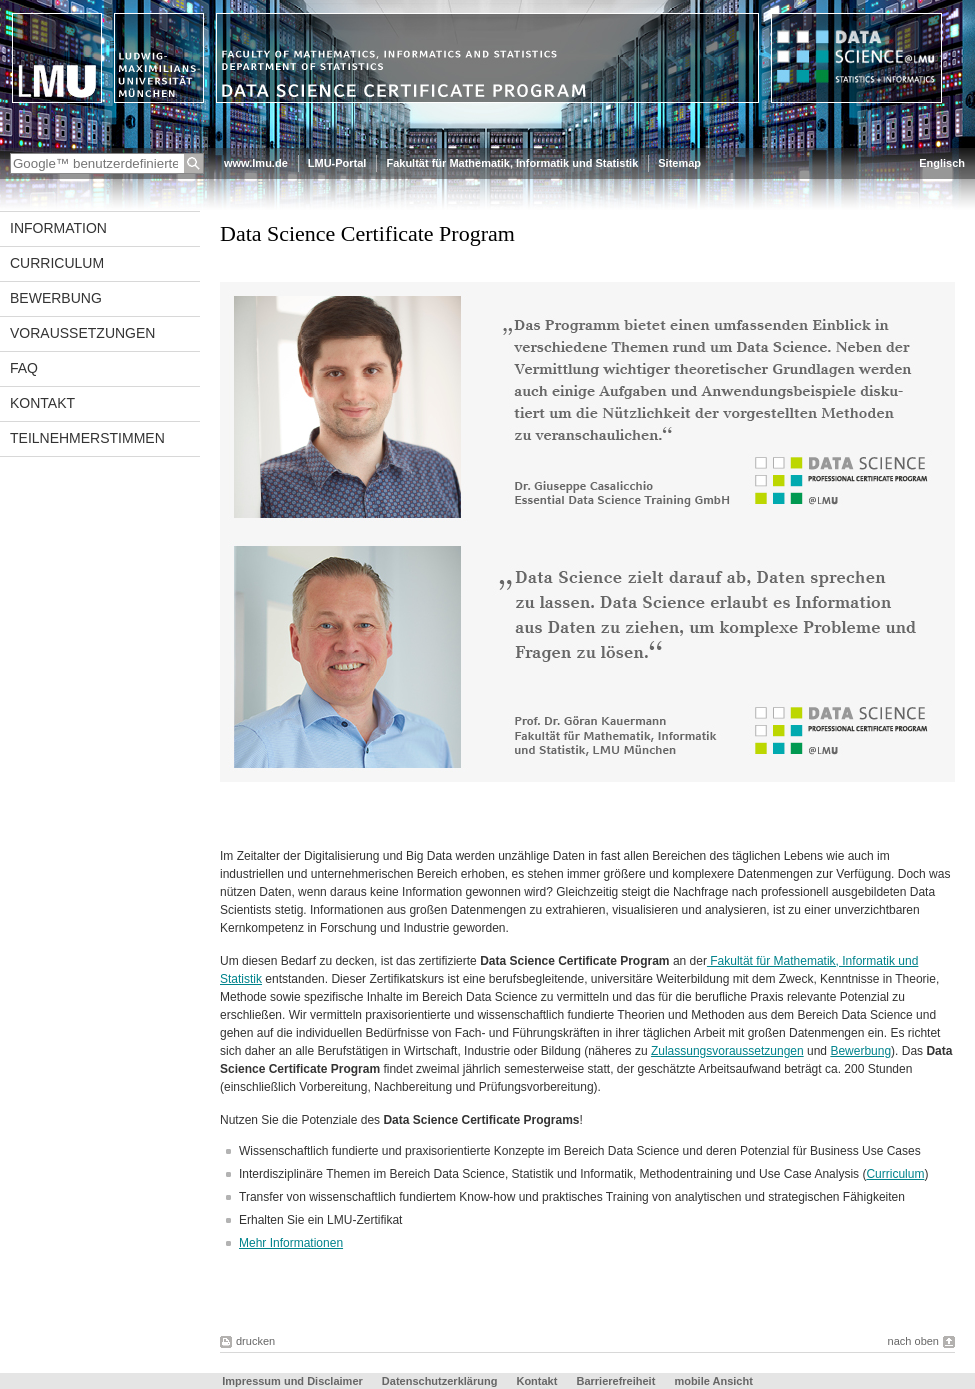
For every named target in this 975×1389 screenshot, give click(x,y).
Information (58, 228)
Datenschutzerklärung (440, 1381)
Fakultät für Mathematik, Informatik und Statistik (512, 163)
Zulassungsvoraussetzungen (727, 1051)
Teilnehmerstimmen (87, 438)
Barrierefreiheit (617, 1381)
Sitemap (679, 163)
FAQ (24, 368)
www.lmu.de (256, 163)
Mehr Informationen (291, 1243)
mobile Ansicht (713, 1381)
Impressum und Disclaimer (292, 1381)
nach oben (913, 1341)
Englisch (942, 163)
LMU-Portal (337, 163)
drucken (255, 1341)
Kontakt (42, 403)
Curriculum (57, 263)
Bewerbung (56, 298)
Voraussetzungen (82, 333)
